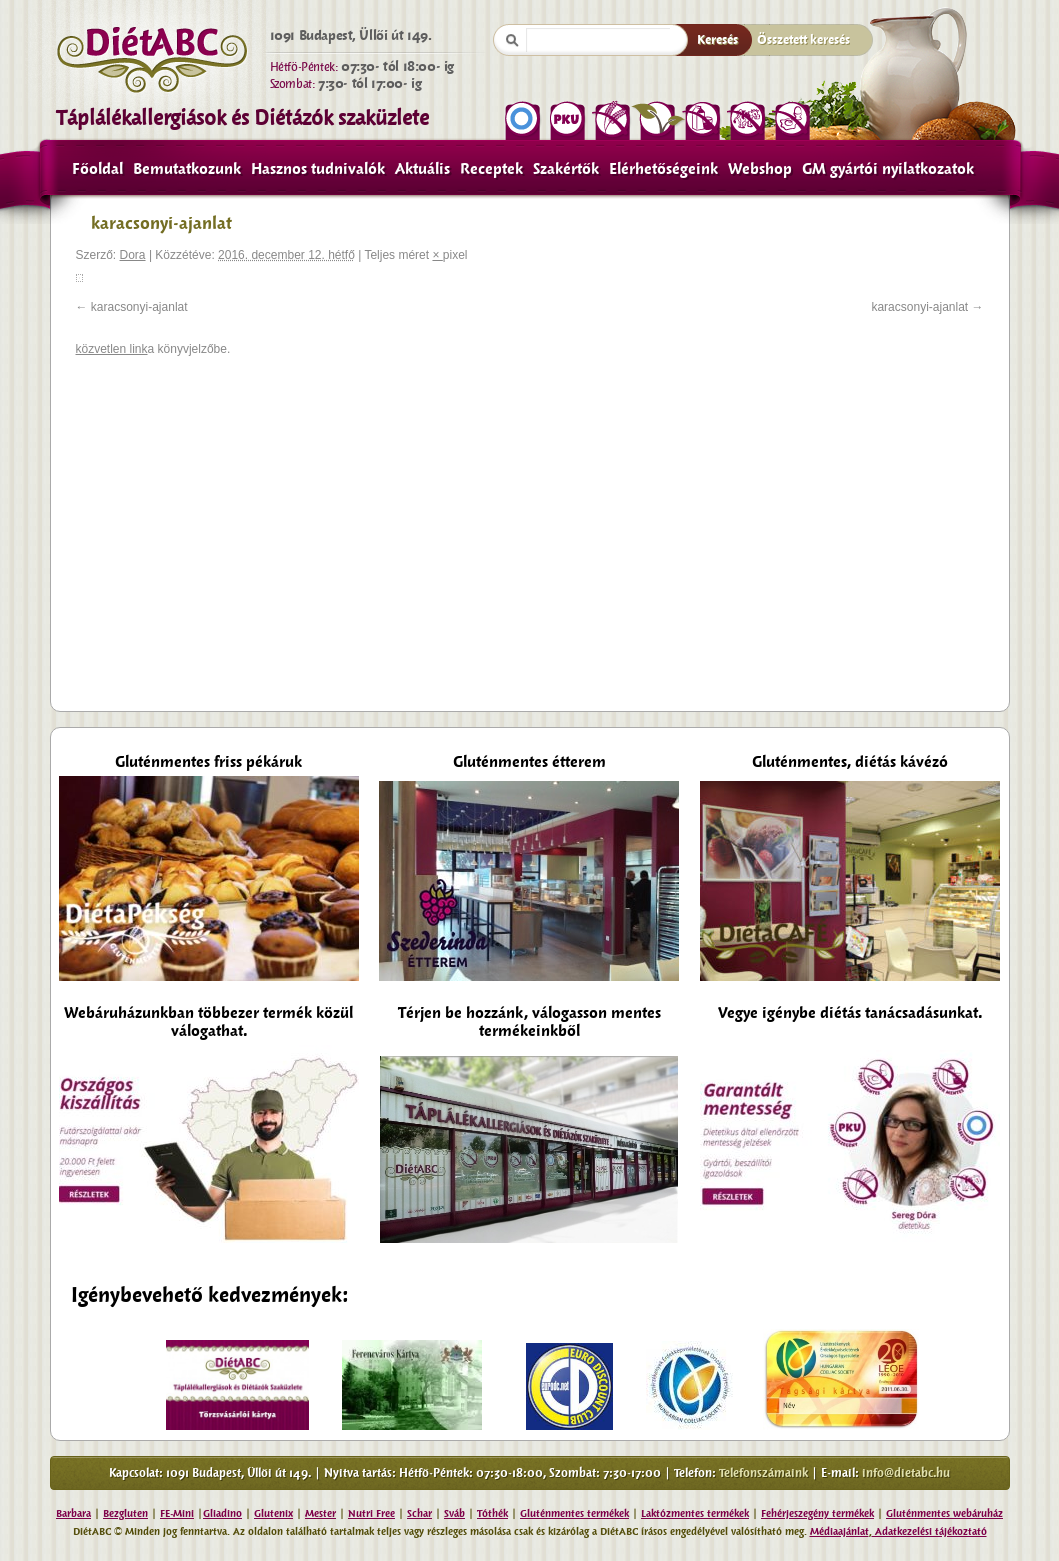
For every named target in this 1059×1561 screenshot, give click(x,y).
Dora (133, 255)
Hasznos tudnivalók (318, 169)
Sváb (454, 1513)
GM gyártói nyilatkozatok (888, 169)
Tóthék (492, 1513)
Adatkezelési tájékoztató (929, 1531)
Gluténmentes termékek (574, 1513)
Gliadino (222, 1513)
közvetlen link (112, 349)
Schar (419, 1513)
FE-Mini (177, 1513)
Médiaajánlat (839, 1531)
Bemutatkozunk (187, 169)
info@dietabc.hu (906, 1473)
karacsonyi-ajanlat (139, 307)
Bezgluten (125, 1513)
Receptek (491, 169)
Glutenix (273, 1513)
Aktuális (422, 169)
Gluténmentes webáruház (944, 1513)
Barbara (73, 1513)
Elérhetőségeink (663, 169)
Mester (320, 1513)
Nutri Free (371, 1513)
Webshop (760, 169)
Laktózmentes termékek (695, 1513)
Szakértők (566, 169)
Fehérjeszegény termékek (817, 1513)
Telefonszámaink (763, 1473)
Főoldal (97, 169)
